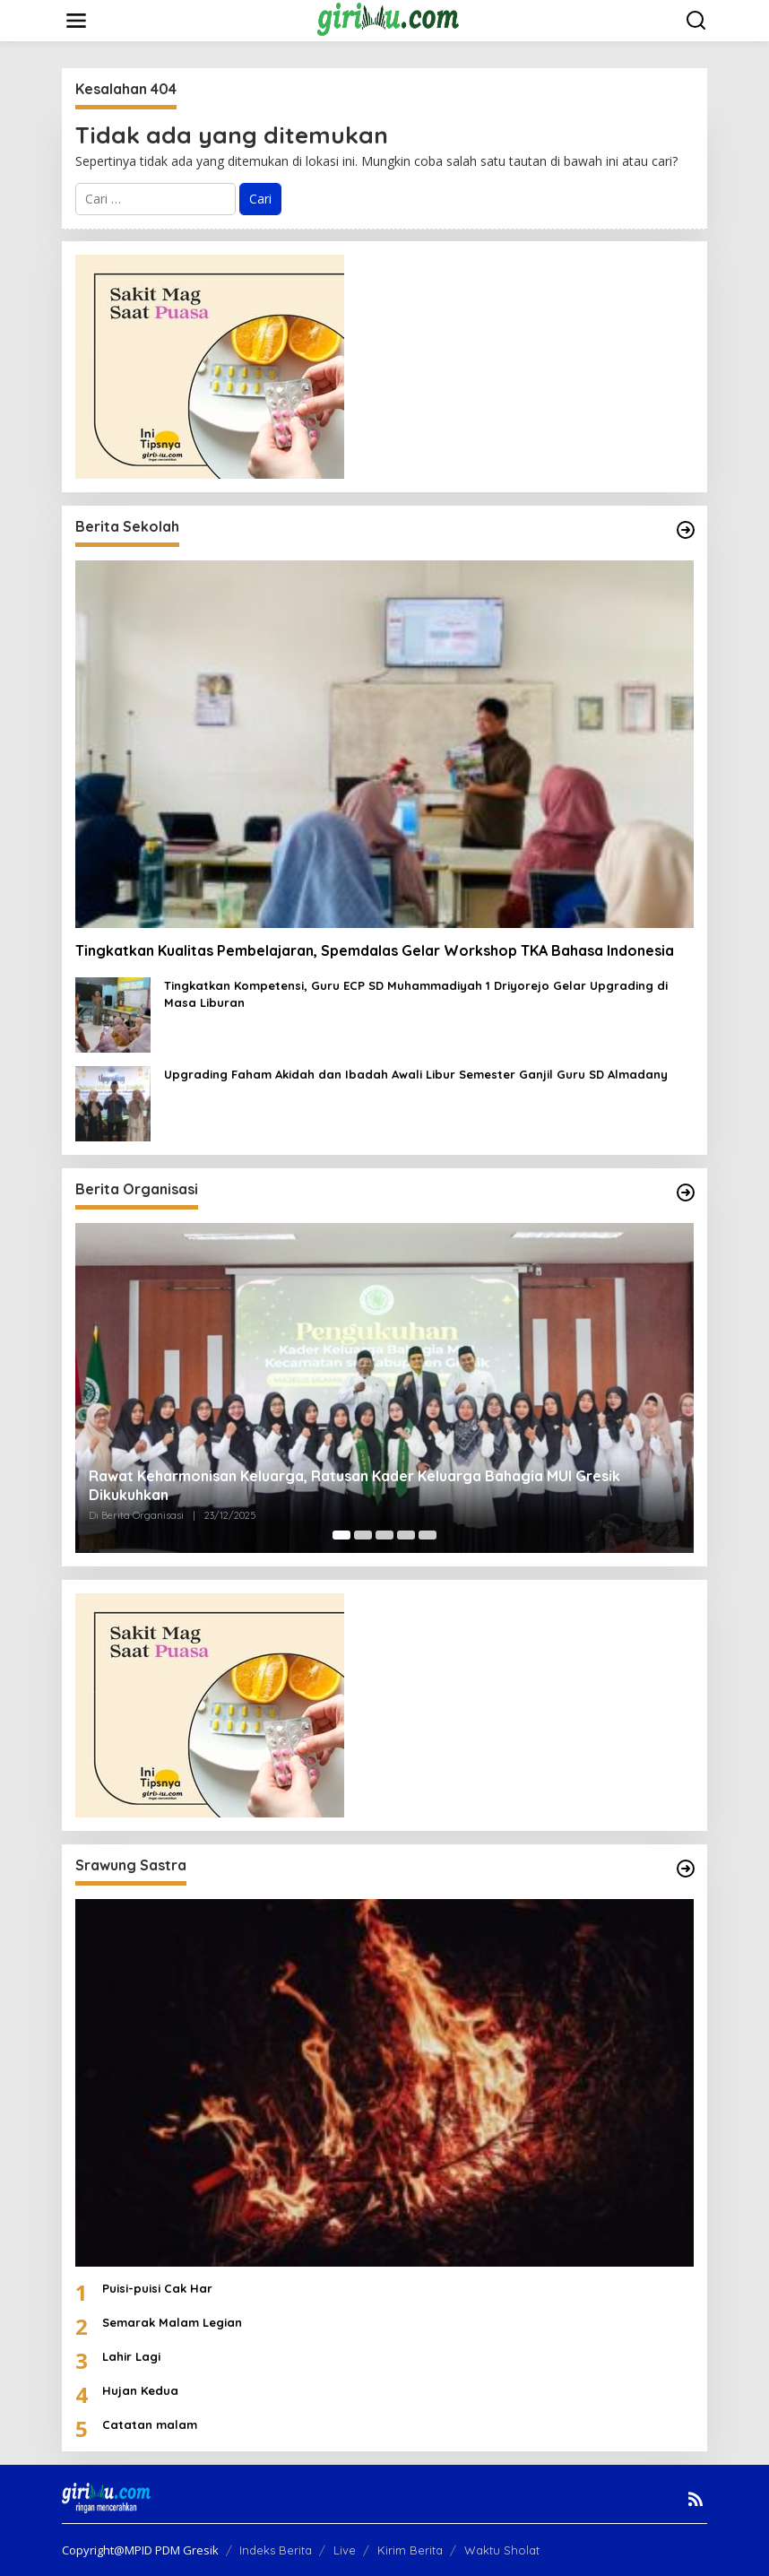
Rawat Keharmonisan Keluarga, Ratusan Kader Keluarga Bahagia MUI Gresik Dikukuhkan (354, 1485)
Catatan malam (149, 2424)
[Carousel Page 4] (406, 1535)
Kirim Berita (410, 2550)
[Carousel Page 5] (427, 1535)
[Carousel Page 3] (384, 1535)
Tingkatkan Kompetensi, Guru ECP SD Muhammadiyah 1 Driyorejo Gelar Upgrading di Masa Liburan (416, 993)
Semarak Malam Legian (172, 2322)
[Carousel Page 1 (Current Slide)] (341, 1535)
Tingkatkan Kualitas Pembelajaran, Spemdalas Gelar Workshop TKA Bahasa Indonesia (376, 950)
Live (344, 2550)
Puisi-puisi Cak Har (157, 2288)
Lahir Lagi (131, 2356)
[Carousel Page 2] (363, 1535)
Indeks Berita (275, 2550)
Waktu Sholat (502, 2550)
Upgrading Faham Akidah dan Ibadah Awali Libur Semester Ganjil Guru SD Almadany (416, 1074)
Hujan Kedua (140, 2390)
